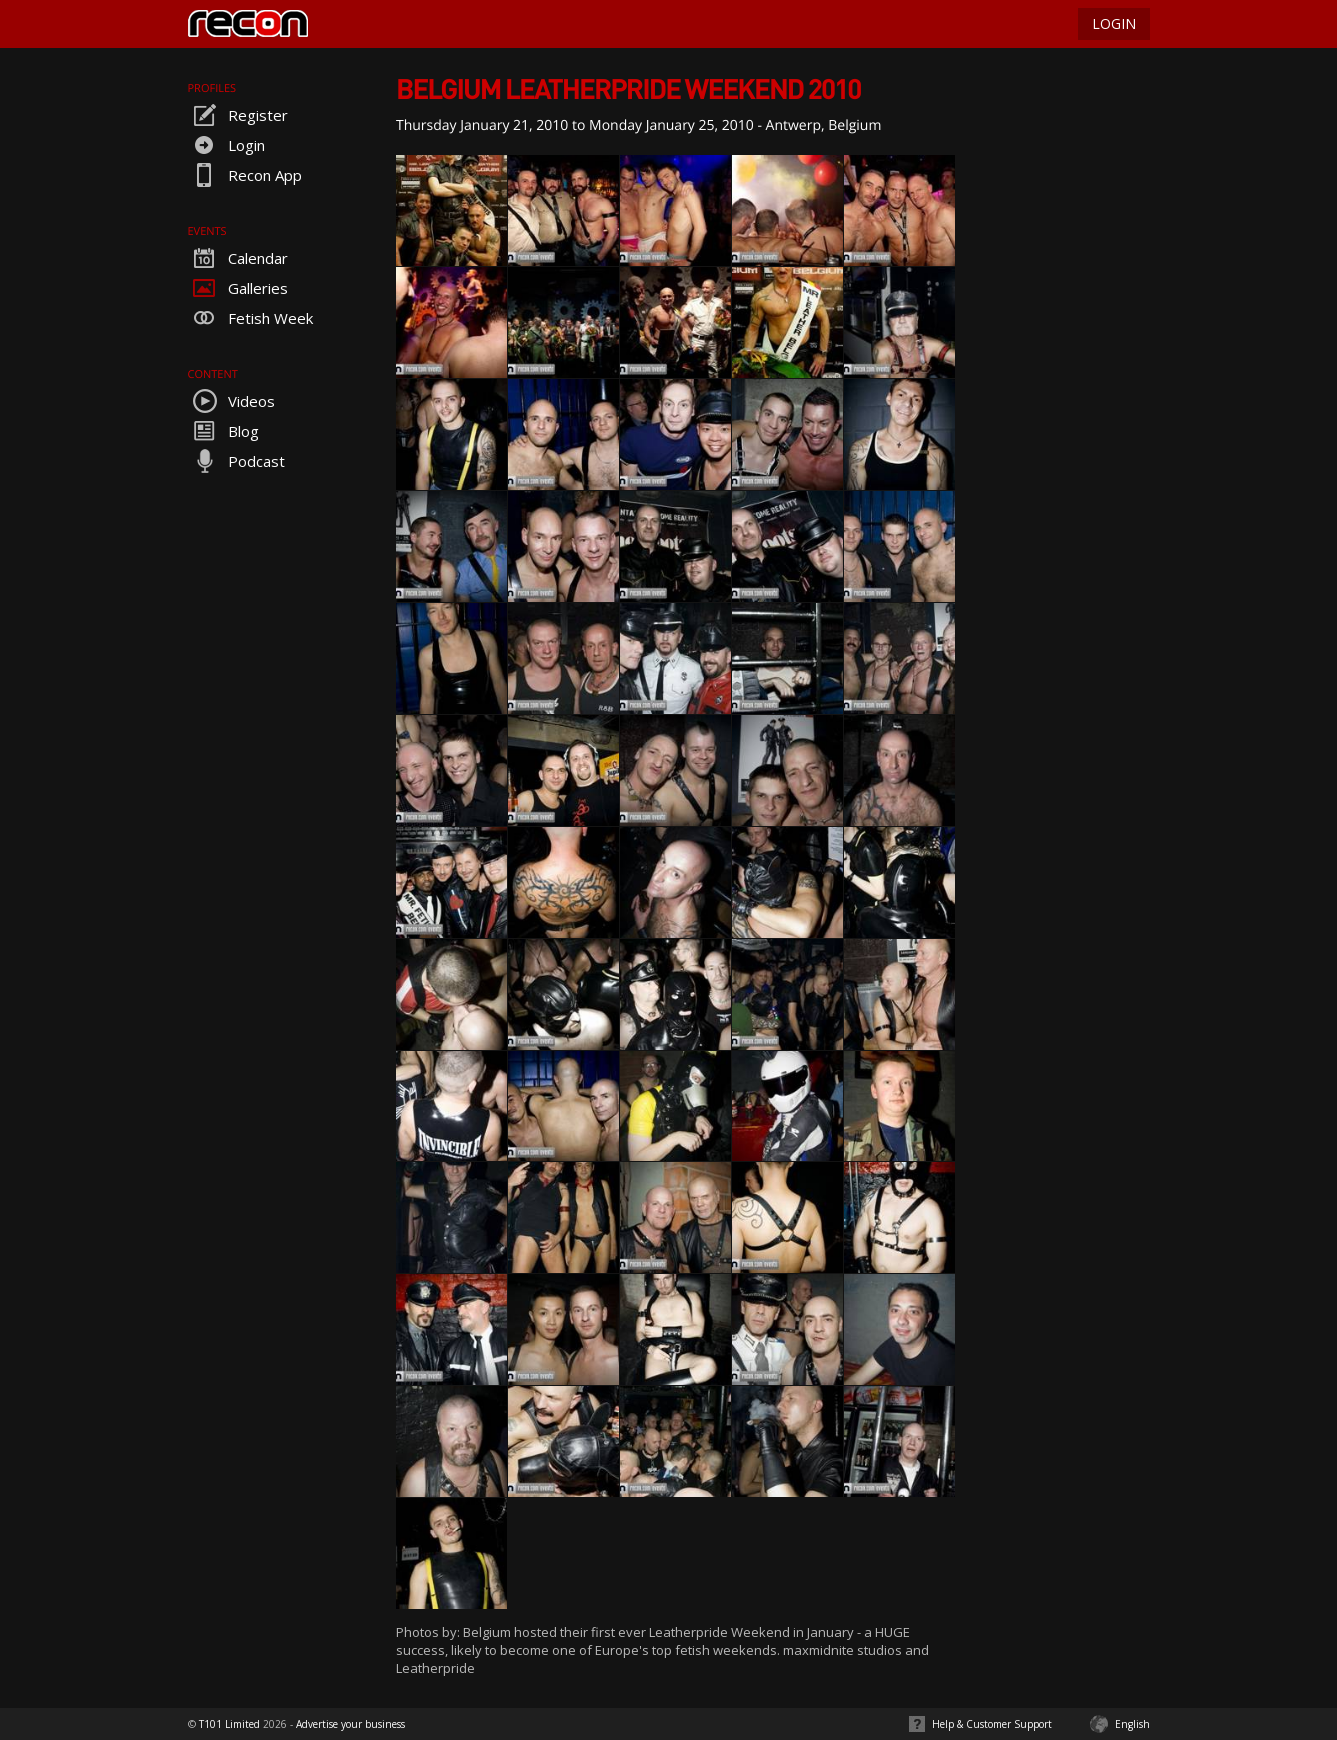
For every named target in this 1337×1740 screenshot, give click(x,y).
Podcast (236, 461)
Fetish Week (250, 318)
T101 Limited (229, 1724)
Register (238, 115)
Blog (223, 431)
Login (226, 145)
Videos (231, 401)
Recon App (245, 175)
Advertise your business (350, 1724)
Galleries (238, 288)
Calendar (238, 258)
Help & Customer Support (992, 1724)
